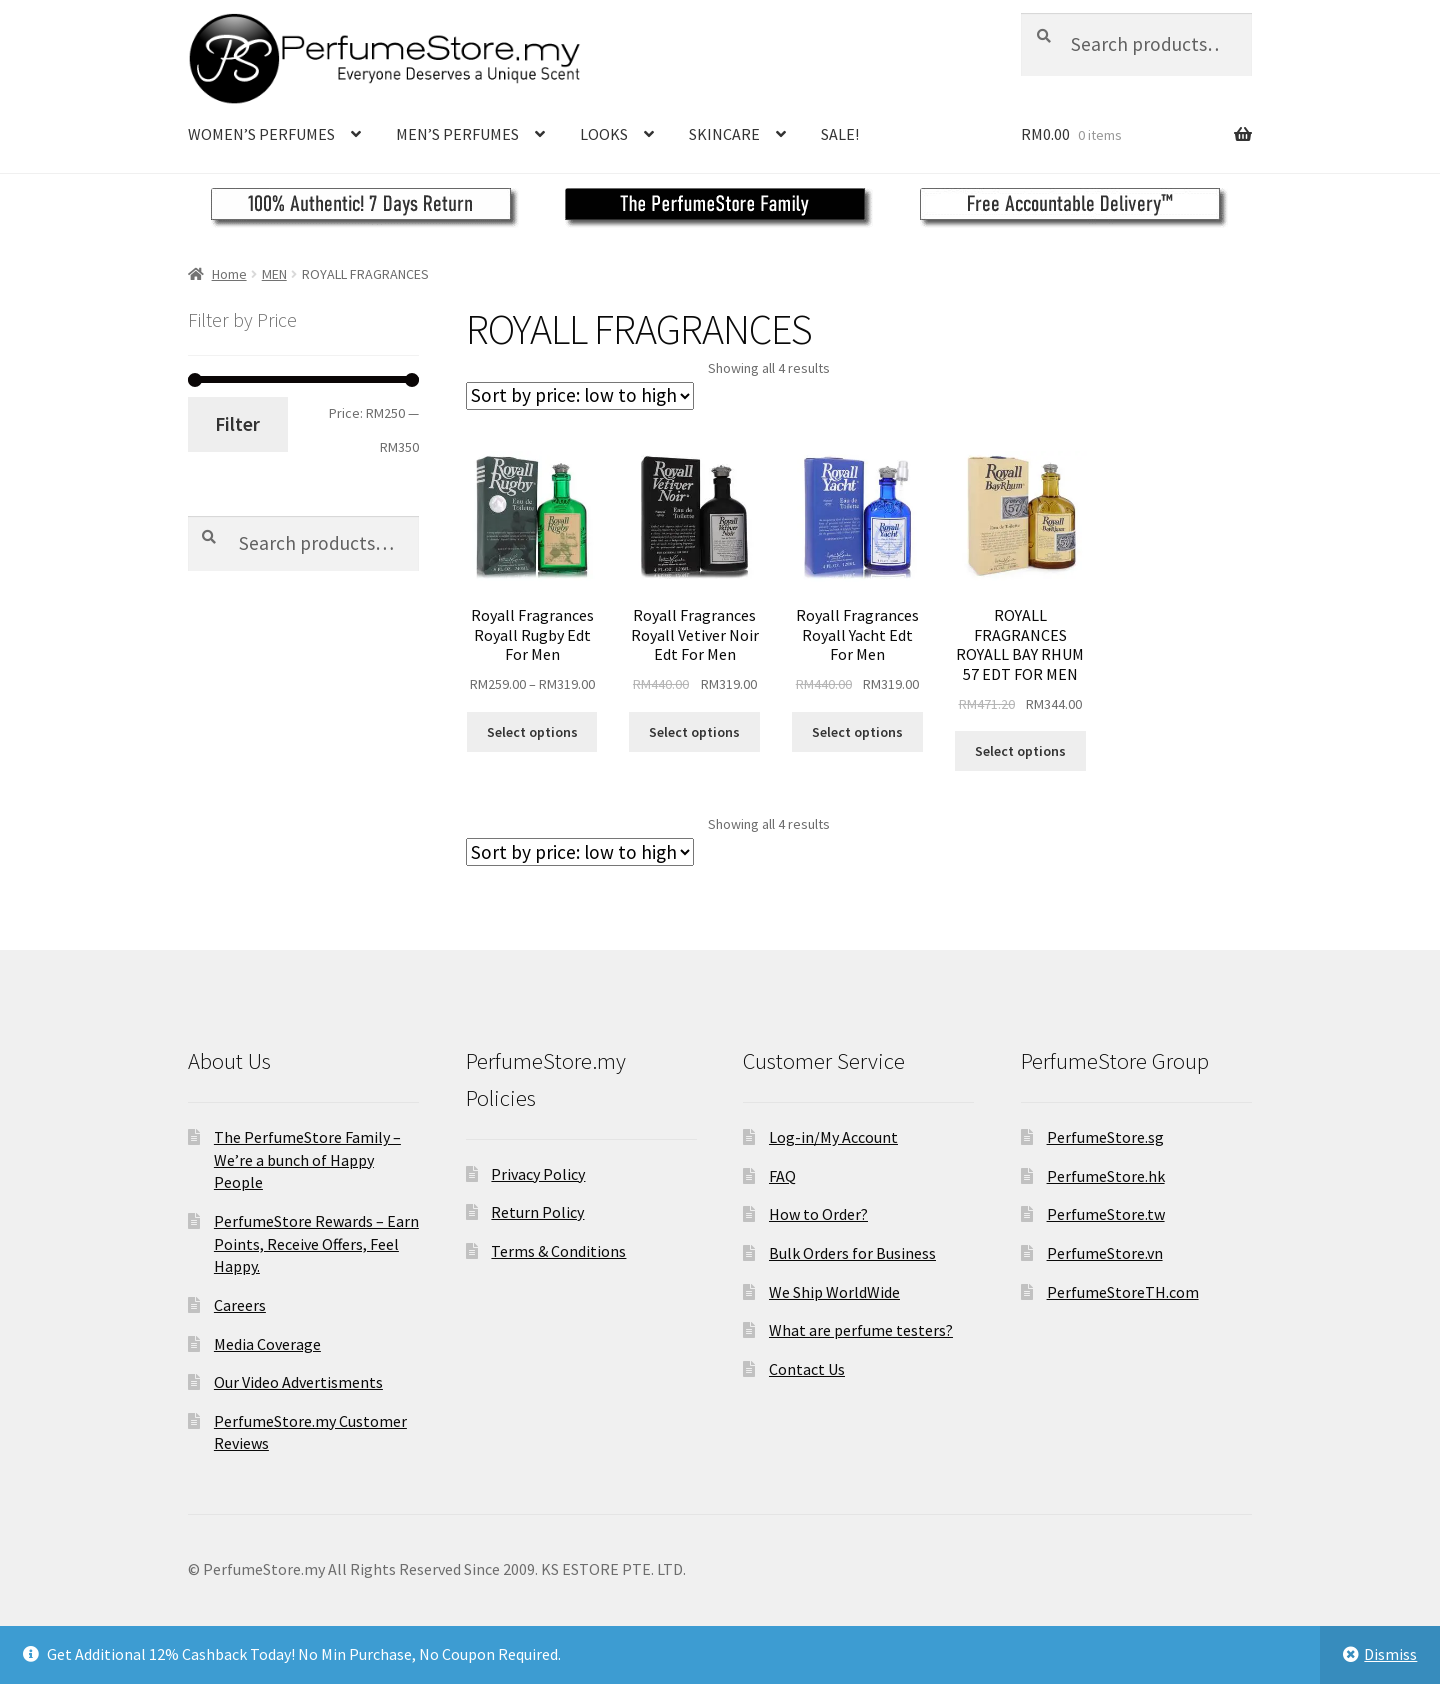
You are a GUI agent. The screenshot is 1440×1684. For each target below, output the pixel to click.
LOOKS (604, 134)
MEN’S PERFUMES (457, 134)
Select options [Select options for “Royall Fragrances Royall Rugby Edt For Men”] (532, 732)
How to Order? (818, 1214)
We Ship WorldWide (834, 1292)
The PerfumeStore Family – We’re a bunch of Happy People (307, 1159)
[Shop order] (580, 396)
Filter (237, 424)
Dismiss (1390, 1654)
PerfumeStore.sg (1105, 1137)
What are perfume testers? (861, 1330)
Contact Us (807, 1369)
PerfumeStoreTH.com (1123, 1292)
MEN (274, 274)
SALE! (840, 134)
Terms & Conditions (558, 1251)
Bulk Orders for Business (852, 1253)
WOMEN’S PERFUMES (261, 134)
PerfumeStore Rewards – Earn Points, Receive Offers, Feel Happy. (316, 1243)
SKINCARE (724, 134)
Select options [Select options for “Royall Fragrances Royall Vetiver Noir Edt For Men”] (694, 732)
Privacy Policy (538, 1174)
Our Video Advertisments (298, 1382)
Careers (240, 1305)
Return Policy (537, 1212)
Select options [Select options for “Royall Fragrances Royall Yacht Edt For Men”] (857, 732)
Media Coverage (267, 1344)
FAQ (782, 1176)
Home (229, 274)
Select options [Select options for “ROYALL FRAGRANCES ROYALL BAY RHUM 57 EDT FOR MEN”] (1020, 751)
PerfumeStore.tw (1106, 1214)
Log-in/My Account (833, 1137)
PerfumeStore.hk (1106, 1176)
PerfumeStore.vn (1105, 1253)
